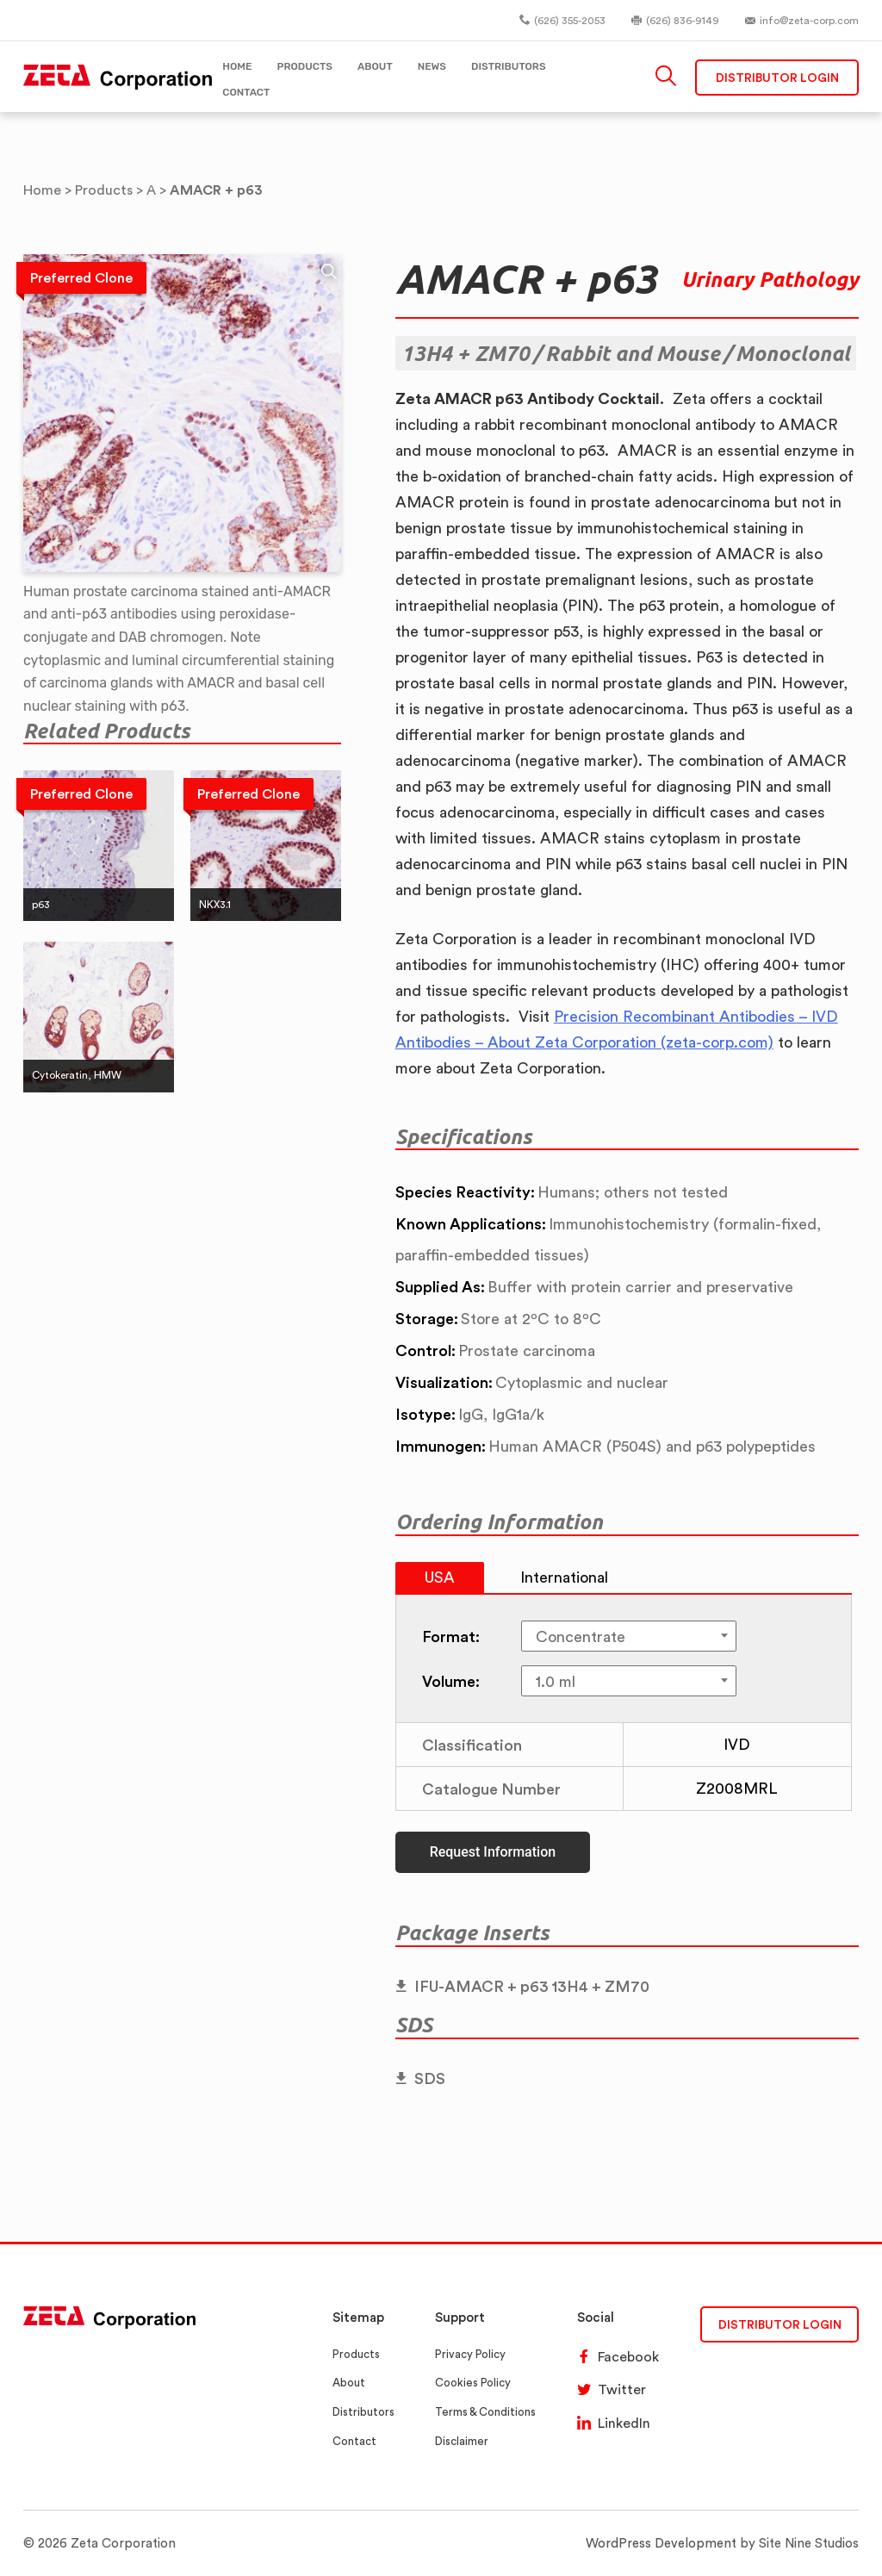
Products (356, 2354)
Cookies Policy (473, 2382)
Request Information (493, 1852)
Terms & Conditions (485, 2411)
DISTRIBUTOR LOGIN (780, 2324)
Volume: (451, 1680)
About (348, 2382)
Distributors (363, 2411)
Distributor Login (777, 77)
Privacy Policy (470, 2354)
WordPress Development (661, 2543)
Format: (451, 1636)
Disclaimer (461, 2441)
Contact (354, 2441)
